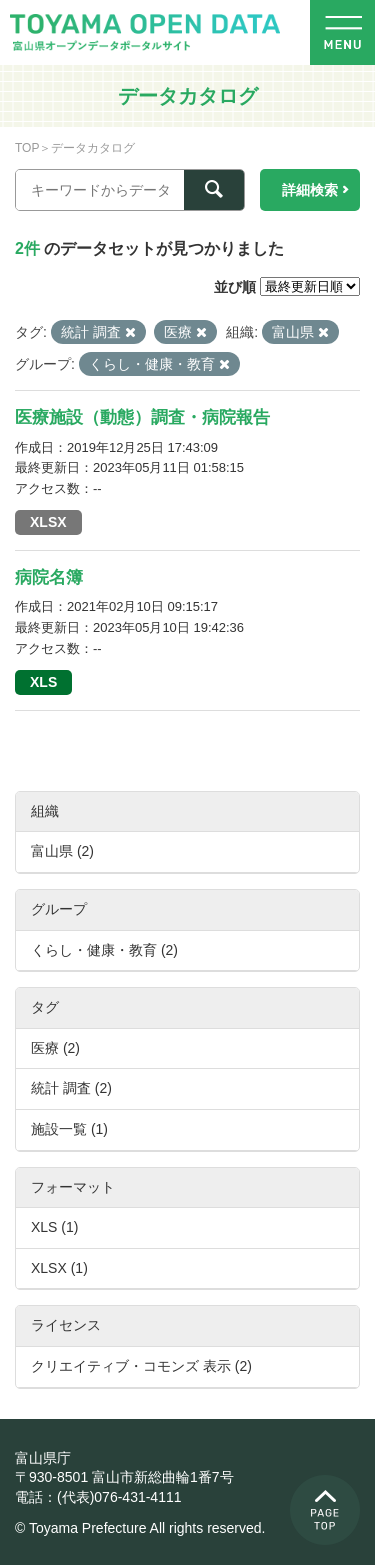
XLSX (48, 522)
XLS (43, 682)
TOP (27, 148)
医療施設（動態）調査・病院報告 (142, 417)
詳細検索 (310, 190)
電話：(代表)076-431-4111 (98, 1497)
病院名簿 (49, 577)
